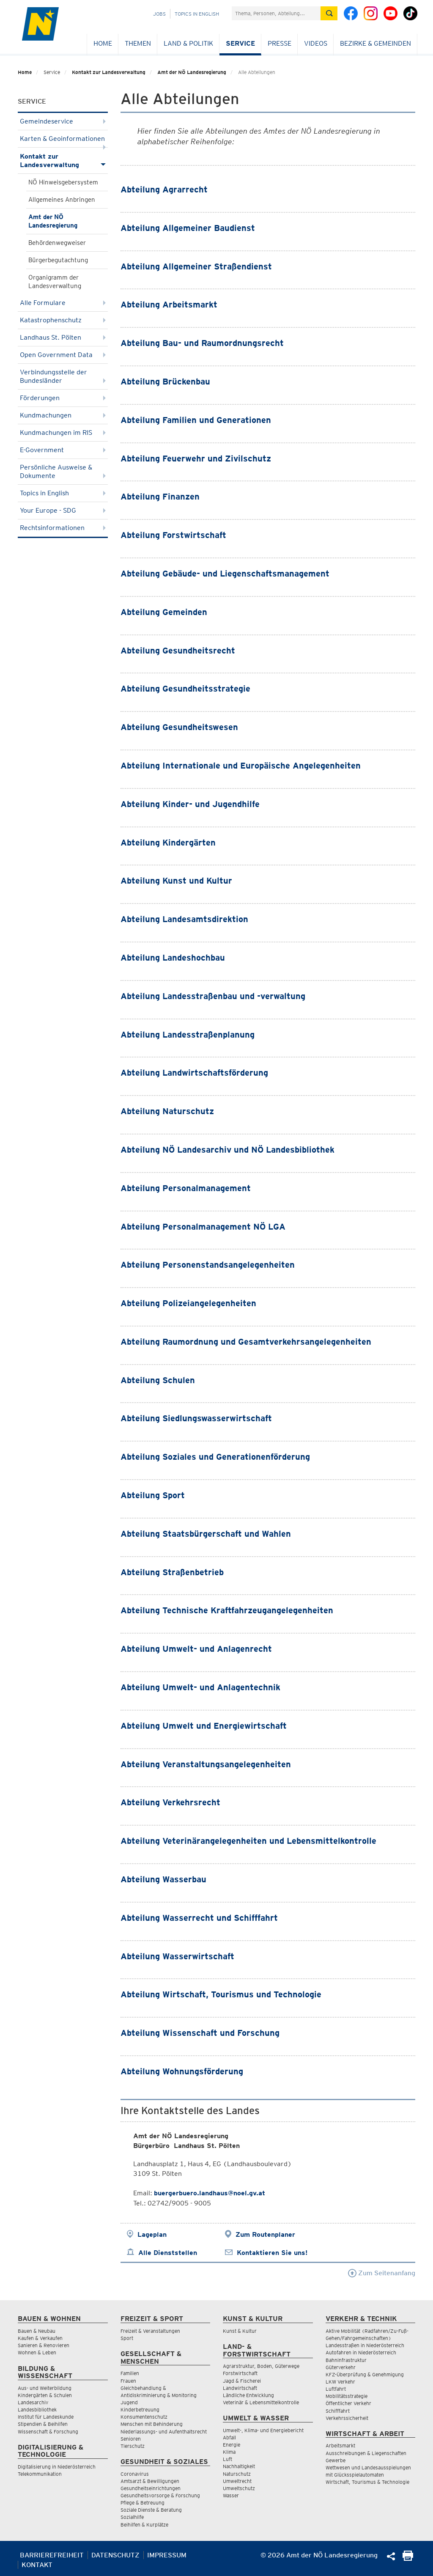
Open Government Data (63, 355)
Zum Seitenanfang (381, 2273)
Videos (315, 43)
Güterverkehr (341, 2367)
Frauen (128, 2381)
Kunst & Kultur (240, 2331)
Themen (138, 43)
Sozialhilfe (132, 2517)
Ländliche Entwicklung (248, 2395)
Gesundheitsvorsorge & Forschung (160, 2495)
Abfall (229, 2437)
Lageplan (152, 2234)
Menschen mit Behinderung (152, 2424)
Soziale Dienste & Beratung (151, 2510)
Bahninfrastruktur (346, 2360)
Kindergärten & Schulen (45, 2395)
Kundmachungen (63, 415)
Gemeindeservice (63, 121)
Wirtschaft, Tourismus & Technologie (367, 2482)
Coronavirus (135, 2474)
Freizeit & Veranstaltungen (150, 2331)
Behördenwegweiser (57, 243)
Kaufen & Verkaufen (40, 2338)
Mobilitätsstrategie (346, 2396)
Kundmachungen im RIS (63, 432)
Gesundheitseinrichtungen (151, 2488)
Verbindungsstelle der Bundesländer (63, 376)
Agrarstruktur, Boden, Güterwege (261, 2366)
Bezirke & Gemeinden (375, 43)
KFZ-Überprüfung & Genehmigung (365, 2374)
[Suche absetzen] (329, 13)
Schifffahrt (338, 2411)
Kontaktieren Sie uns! (272, 2253)
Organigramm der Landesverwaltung (54, 282)
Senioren (131, 2439)
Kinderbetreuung (140, 2409)
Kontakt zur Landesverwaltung (108, 72)
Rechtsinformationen (63, 528)
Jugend (129, 2402)
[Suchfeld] (276, 13)
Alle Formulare (63, 303)
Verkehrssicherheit (347, 2418)
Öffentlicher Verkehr (348, 2403)
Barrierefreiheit (52, 2555)
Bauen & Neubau (36, 2331)
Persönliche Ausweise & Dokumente (63, 471)
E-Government (63, 450)
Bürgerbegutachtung (58, 260)
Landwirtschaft (240, 2388)
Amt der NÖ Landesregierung (191, 72)
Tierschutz (133, 2446)
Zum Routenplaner (265, 2234)
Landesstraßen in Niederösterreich (365, 2345)
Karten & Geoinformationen (63, 141)
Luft (227, 2459)
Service (240, 43)
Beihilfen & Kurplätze (144, 2524)
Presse (279, 43)
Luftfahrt (336, 2389)
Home (102, 43)
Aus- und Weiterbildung (44, 2388)
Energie (231, 2444)
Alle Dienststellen (167, 2253)
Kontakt (37, 2565)
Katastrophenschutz (63, 320)
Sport (127, 2338)
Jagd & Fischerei (242, 2381)
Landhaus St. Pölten (63, 337)
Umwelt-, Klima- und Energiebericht (263, 2430)
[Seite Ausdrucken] (407, 2558)
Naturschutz (237, 2474)
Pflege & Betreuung (142, 2502)
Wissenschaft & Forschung (48, 2431)
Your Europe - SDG (63, 510)
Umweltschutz (239, 2488)
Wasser (231, 2495)
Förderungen (63, 398)
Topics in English (197, 14)
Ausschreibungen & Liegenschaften (366, 2453)
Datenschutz (115, 2555)
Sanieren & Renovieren (43, 2345)
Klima (229, 2452)
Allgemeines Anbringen (61, 199)
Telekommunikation (40, 2474)
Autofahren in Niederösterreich (361, 2352)
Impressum (166, 2555)
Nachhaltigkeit (239, 2466)
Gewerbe (335, 2460)
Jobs (159, 14)
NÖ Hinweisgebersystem (63, 182)
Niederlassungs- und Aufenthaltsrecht (164, 2431)
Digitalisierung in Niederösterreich (57, 2466)
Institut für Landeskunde (46, 2417)
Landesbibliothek (37, 2409)
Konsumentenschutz (144, 2417)
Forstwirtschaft (240, 2373)
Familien (130, 2373)
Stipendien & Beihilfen (43, 2424)
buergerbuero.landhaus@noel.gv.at (209, 2193)
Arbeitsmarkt (340, 2445)
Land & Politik (188, 43)
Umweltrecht (237, 2481)
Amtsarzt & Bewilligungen (150, 2481)
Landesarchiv (33, 2402)
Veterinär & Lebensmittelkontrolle (261, 2402)
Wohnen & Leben (37, 2352)
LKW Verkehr (340, 2381)
